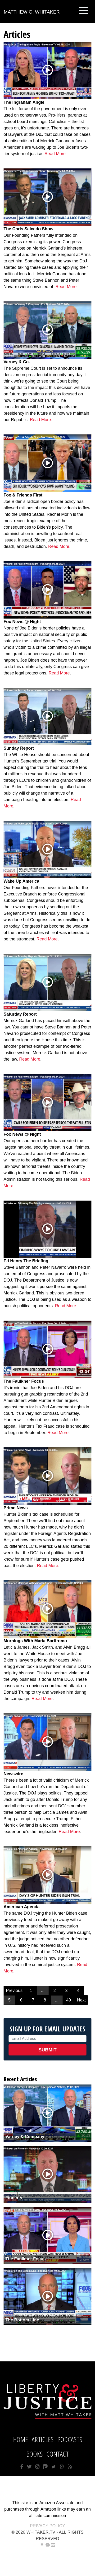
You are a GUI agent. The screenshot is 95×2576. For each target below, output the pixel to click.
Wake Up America (21, 881)
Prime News (16, 1507)
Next (81, 2000)
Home (20, 2439)
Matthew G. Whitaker (32, 11)
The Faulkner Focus (24, 1381)
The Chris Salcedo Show (28, 228)
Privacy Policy (47, 2525)
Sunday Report (19, 748)
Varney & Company (24, 2136)
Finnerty (13, 2197)
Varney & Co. (17, 361)
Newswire (13, 1773)
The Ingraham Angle (24, 102)
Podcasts (69, 2439)
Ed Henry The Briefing (26, 1261)
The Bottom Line (22, 2320)
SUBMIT (47, 2049)
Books (34, 2454)
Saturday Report (20, 1014)
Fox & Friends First (23, 495)
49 (68, 2000)
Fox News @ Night (22, 621)
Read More (55, 153)
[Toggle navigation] (83, 10)
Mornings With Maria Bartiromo (35, 1640)
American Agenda (22, 1906)
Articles (43, 2439)
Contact (57, 2454)
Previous (14, 1990)
